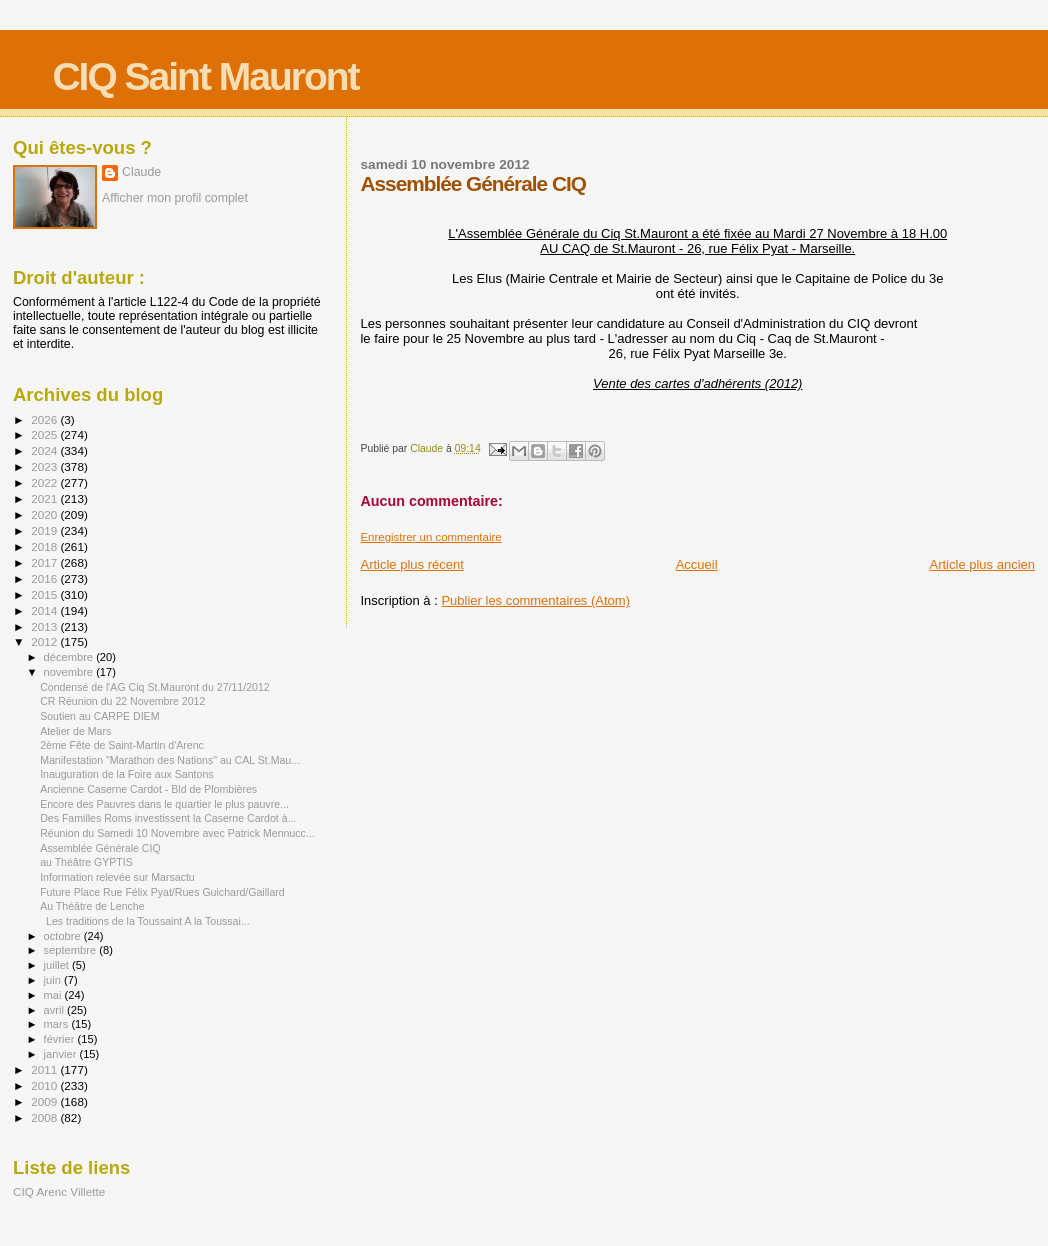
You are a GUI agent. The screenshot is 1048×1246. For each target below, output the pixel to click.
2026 (45, 419)
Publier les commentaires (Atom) (535, 600)
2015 (45, 594)
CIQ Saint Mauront (205, 76)
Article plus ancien (983, 564)
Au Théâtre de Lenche (92, 906)
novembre (70, 672)
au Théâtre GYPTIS (86, 862)
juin (54, 980)
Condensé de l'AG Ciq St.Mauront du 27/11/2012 (155, 687)
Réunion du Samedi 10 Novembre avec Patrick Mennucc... (177, 833)
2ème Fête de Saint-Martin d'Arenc (122, 745)
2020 (45, 514)
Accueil (697, 564)
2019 (45, 530)
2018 (45, 546)
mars (58, 1024)
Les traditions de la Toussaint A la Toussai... (145, 921)
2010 (45, 1085)
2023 (45, 466)
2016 (45, 578)
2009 (45, 1101)
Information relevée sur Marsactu (117, 877)
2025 (45, 434)
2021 (45, 498)
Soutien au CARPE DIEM (99, 716)
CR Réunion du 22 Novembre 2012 (122, 701)
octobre (64, 936)
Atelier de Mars (75, 731)
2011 (45, 1069)
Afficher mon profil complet (175, 198)
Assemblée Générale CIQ (100, 848)
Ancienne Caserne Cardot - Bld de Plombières (148, 789)
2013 (45, 626)
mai (54, 995)
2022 (45, 482)
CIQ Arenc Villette (59, 1191)
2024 (45, 450)
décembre (70, 657)
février (61, 1039)
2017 (45, 562)
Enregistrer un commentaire (430, 537)
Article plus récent (411, 564)
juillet (58, 965)
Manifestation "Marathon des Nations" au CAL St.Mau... (170, 760)
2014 (45, 610)
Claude (141, 172)
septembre (72, 950)
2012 (45, 641)
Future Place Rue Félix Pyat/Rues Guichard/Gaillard (162, 892)
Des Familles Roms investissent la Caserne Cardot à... (168, 818)
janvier (62, 1054)
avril (56, 1010)
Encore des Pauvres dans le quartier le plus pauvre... (164, 804)
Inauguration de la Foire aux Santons (126, 774)
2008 (45, 1117)
